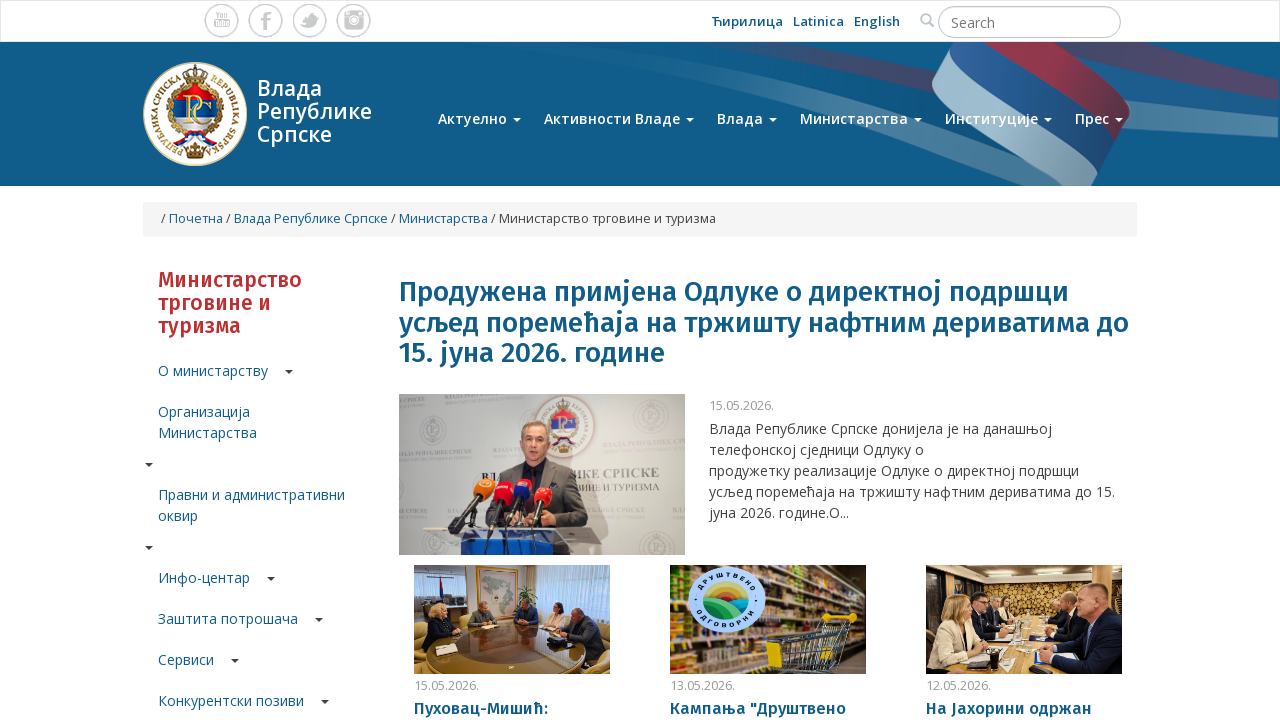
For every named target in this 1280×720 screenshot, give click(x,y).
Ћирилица (747, 21)
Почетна (196, 218)
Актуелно (479, 118)
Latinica (818, 21)
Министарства (861, 118)
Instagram (353, 20)
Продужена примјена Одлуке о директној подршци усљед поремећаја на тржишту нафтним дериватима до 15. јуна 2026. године (764, 322)
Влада (747, 118)
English (877, 21)
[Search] (1029, 22)
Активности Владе (619, 118)
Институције (998, 118)
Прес (1099, 118)
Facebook (265, 20)
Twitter (309, 20)
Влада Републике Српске (311, 218)
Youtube (221, 20)
